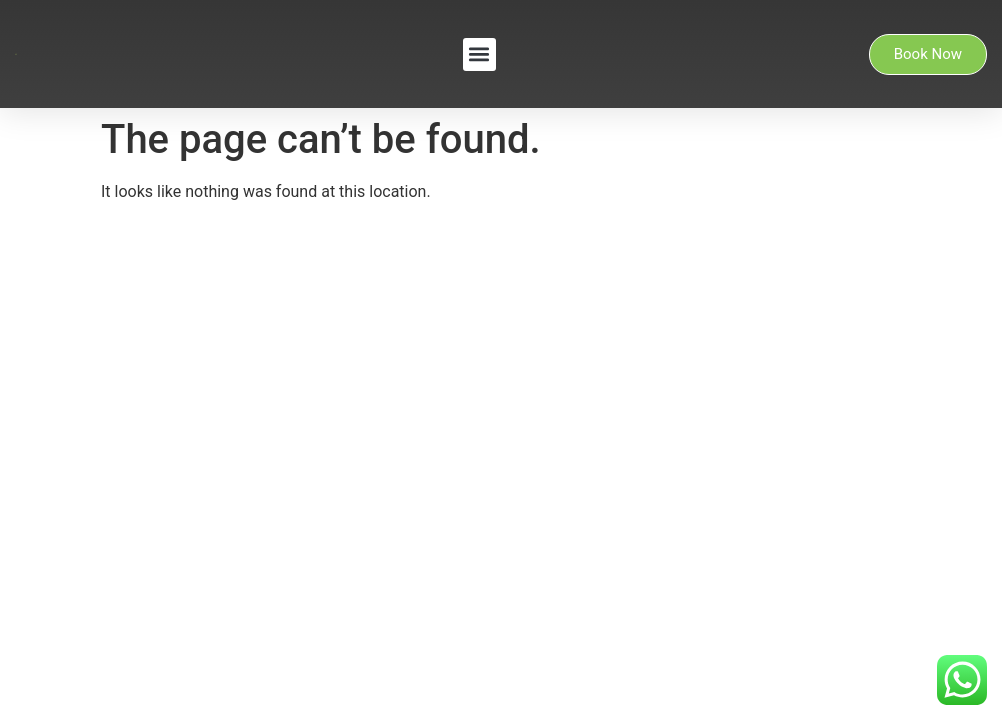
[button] (479, 54)
